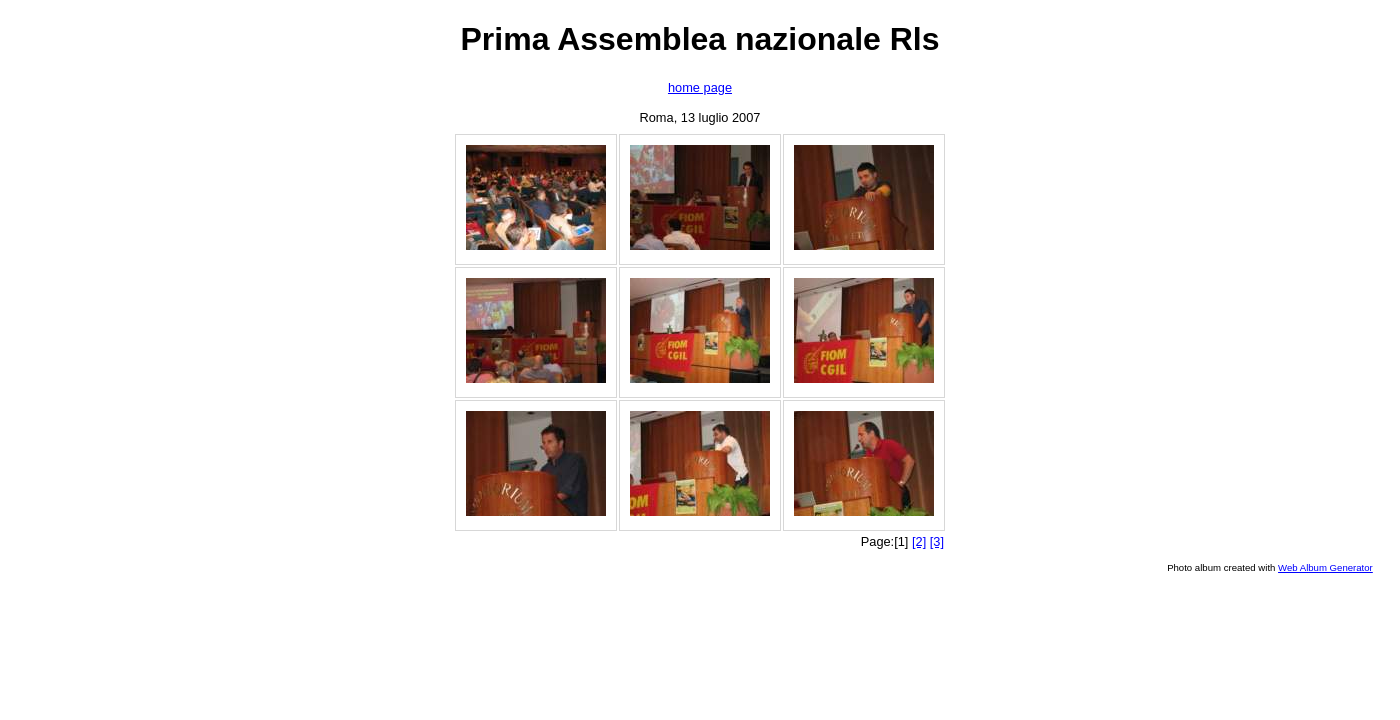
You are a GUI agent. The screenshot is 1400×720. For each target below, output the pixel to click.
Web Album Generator (1325, 567)
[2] (919, 541)
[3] (937, 541)
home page (700, 87)
